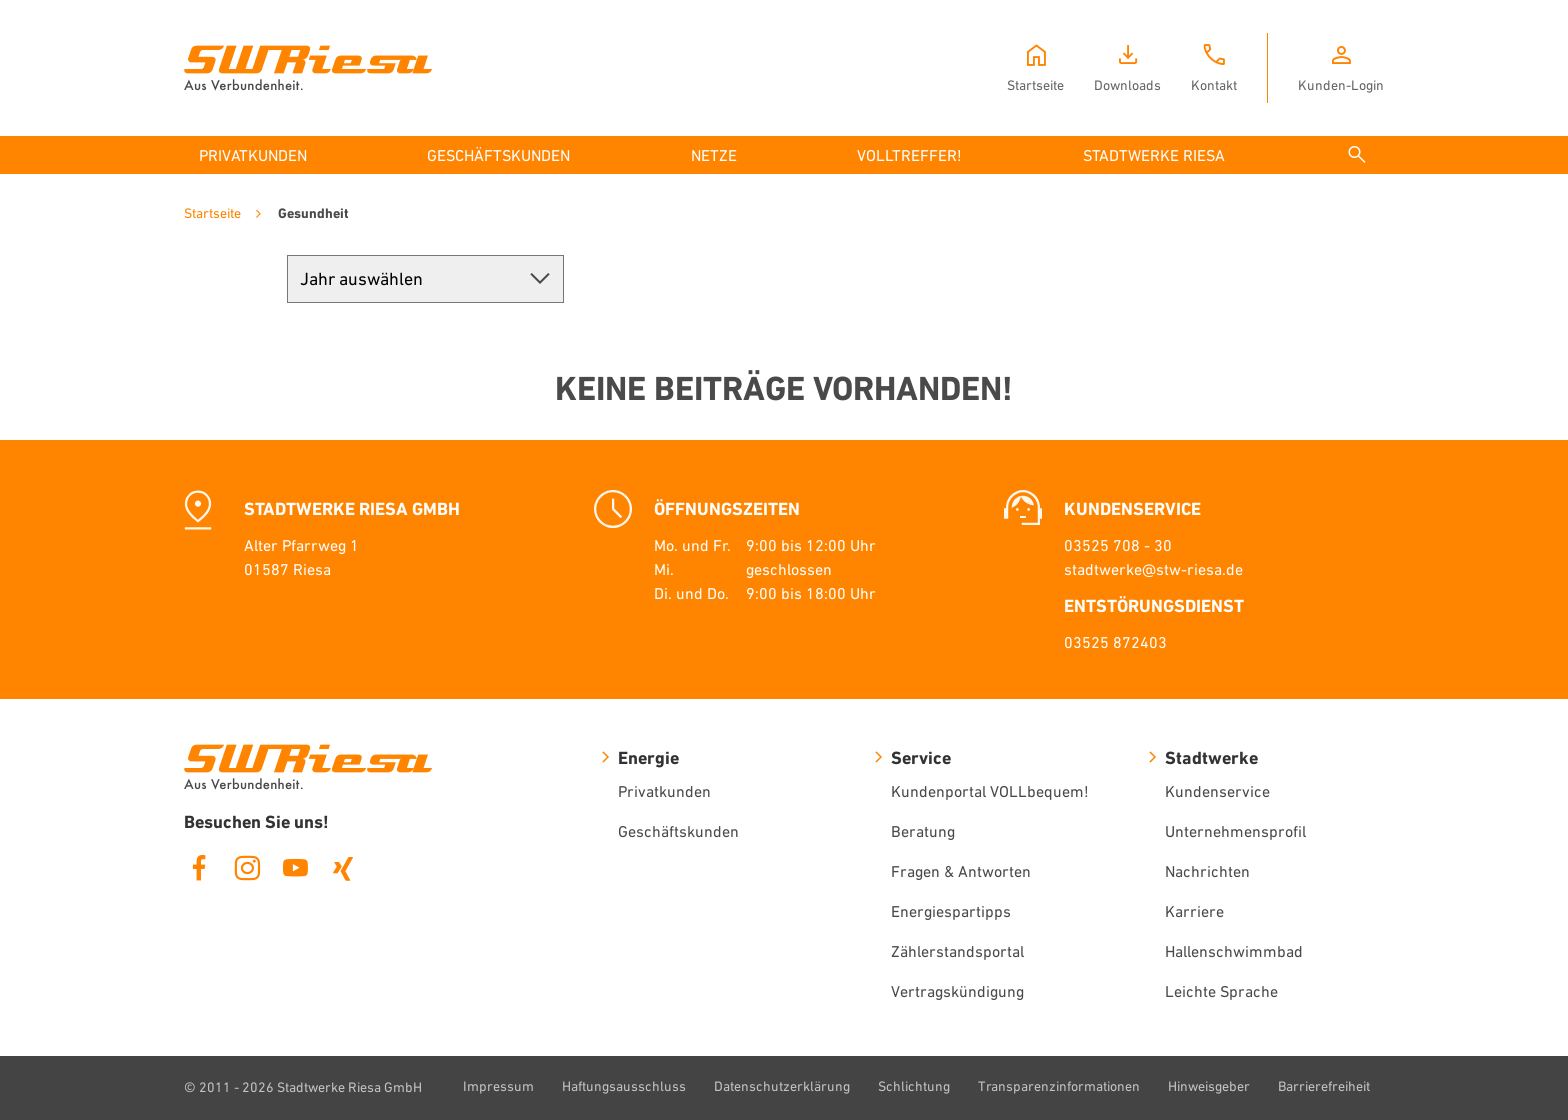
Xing (343, 868)
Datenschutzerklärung (782, 1086)
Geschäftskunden (678, 831)
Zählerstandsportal (957, 951)
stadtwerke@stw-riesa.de (1153, 569)
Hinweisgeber (1209, 1086)
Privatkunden (664, 791)
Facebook (199, 868)
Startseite (212, 213)
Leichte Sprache (1221, 991)
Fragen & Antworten (961, 871)
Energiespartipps (951, 911)
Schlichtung (914, 1086)
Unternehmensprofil (1235, 831)
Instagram (247, 868)
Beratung (923, 831)
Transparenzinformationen (1059, 1086)
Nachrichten (1207, 871)
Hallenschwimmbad (1234, 951)
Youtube (295, 868)
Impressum (498, 1086)
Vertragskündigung (957, 991)
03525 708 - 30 (1118, 545)
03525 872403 (1115, 642)
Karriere (1194, 911)
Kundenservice (1217, 791)
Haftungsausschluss (624, 1086)
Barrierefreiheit (1324, 1086)
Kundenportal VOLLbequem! (990, 791)
